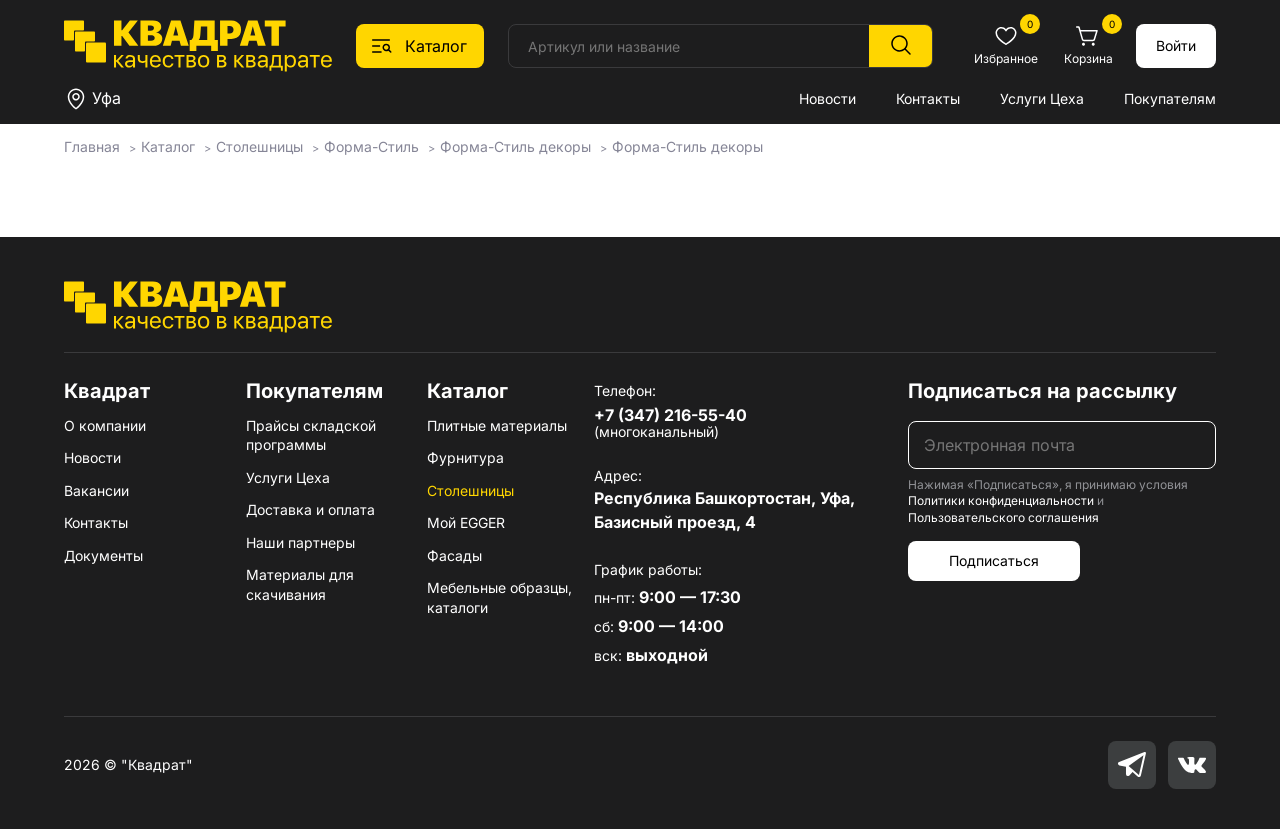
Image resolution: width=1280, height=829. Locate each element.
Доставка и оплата (310, 509)
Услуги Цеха (1042, 98)
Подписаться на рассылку (1042, 391)
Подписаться (994, 560)
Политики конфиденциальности (1001, 500)
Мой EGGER (466, 522)
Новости (827, 98)
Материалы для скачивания (300, 584)
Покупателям (1170, 98)
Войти (1176, 45)
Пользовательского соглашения (1003, 517)
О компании (105, 425)
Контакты (928, 98)
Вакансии (96, 490)
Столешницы (470, 490)
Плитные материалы (497, 425)
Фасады (454, 555)
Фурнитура (465, 457)
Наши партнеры (300, 542)
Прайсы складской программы (311, 435)
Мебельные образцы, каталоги (499, 597)
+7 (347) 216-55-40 (670, 415)
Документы (103, 555)
